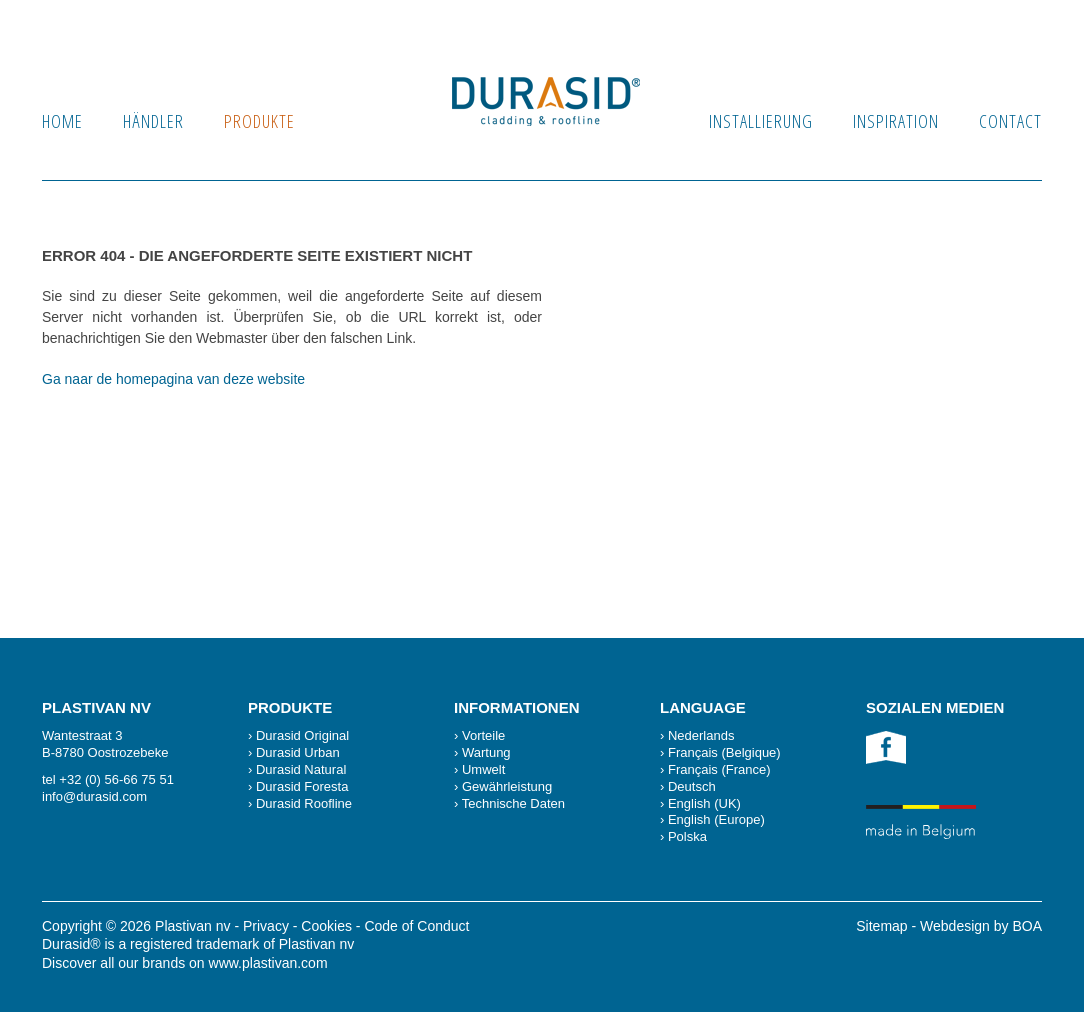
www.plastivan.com (268, 963)
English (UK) (704, 803)
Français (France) (719, 769)
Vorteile (483, 735)
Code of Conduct (416, 926)
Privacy (266, 926)
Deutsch (692, 786)
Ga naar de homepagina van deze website (173, 379)
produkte (259, 121)
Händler (153, 121)
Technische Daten (513, 803)
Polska (687, 836)
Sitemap (881, 926)
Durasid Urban (298, 752)
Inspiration (896, 121)
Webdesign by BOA (981, 926)
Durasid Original (302, 735)
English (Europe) (716, 819)
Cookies (326, 926)
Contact (1010, 121)
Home (62, 121)
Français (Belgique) (724, 752)
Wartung (486, 752)
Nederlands (701, 735)
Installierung (761, 121)
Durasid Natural (301, 769)
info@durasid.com (94, 796)
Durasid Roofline (304, 803)
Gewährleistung (507, 786)
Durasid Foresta (302, 786)
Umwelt (483, 769)
